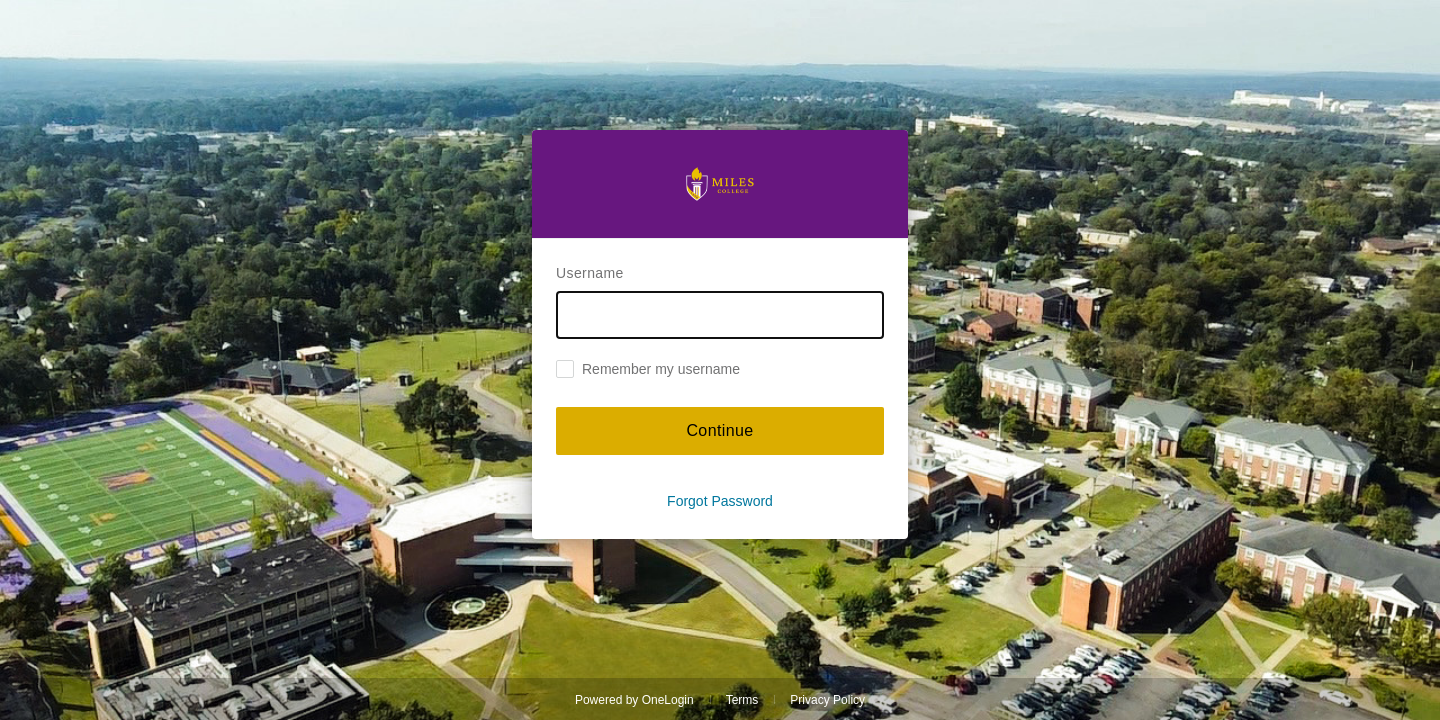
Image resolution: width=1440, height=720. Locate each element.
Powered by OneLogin (634, 700)
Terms (742, 700)
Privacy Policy (827, 700)
